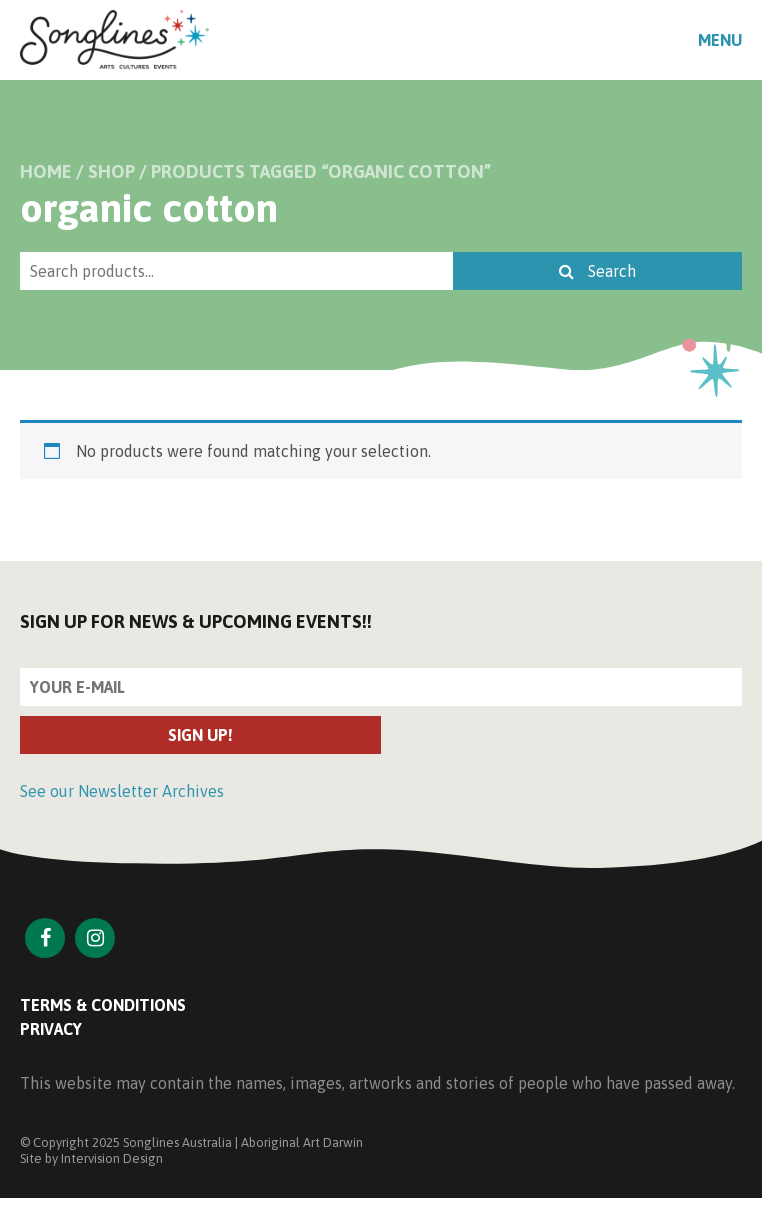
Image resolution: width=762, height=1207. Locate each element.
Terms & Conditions (103, 1005)
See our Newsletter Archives (122, 791)
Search (597, 271)
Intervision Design (112, 1158)
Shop (111, 171)
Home (46, 171)
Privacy (51, 1029)
